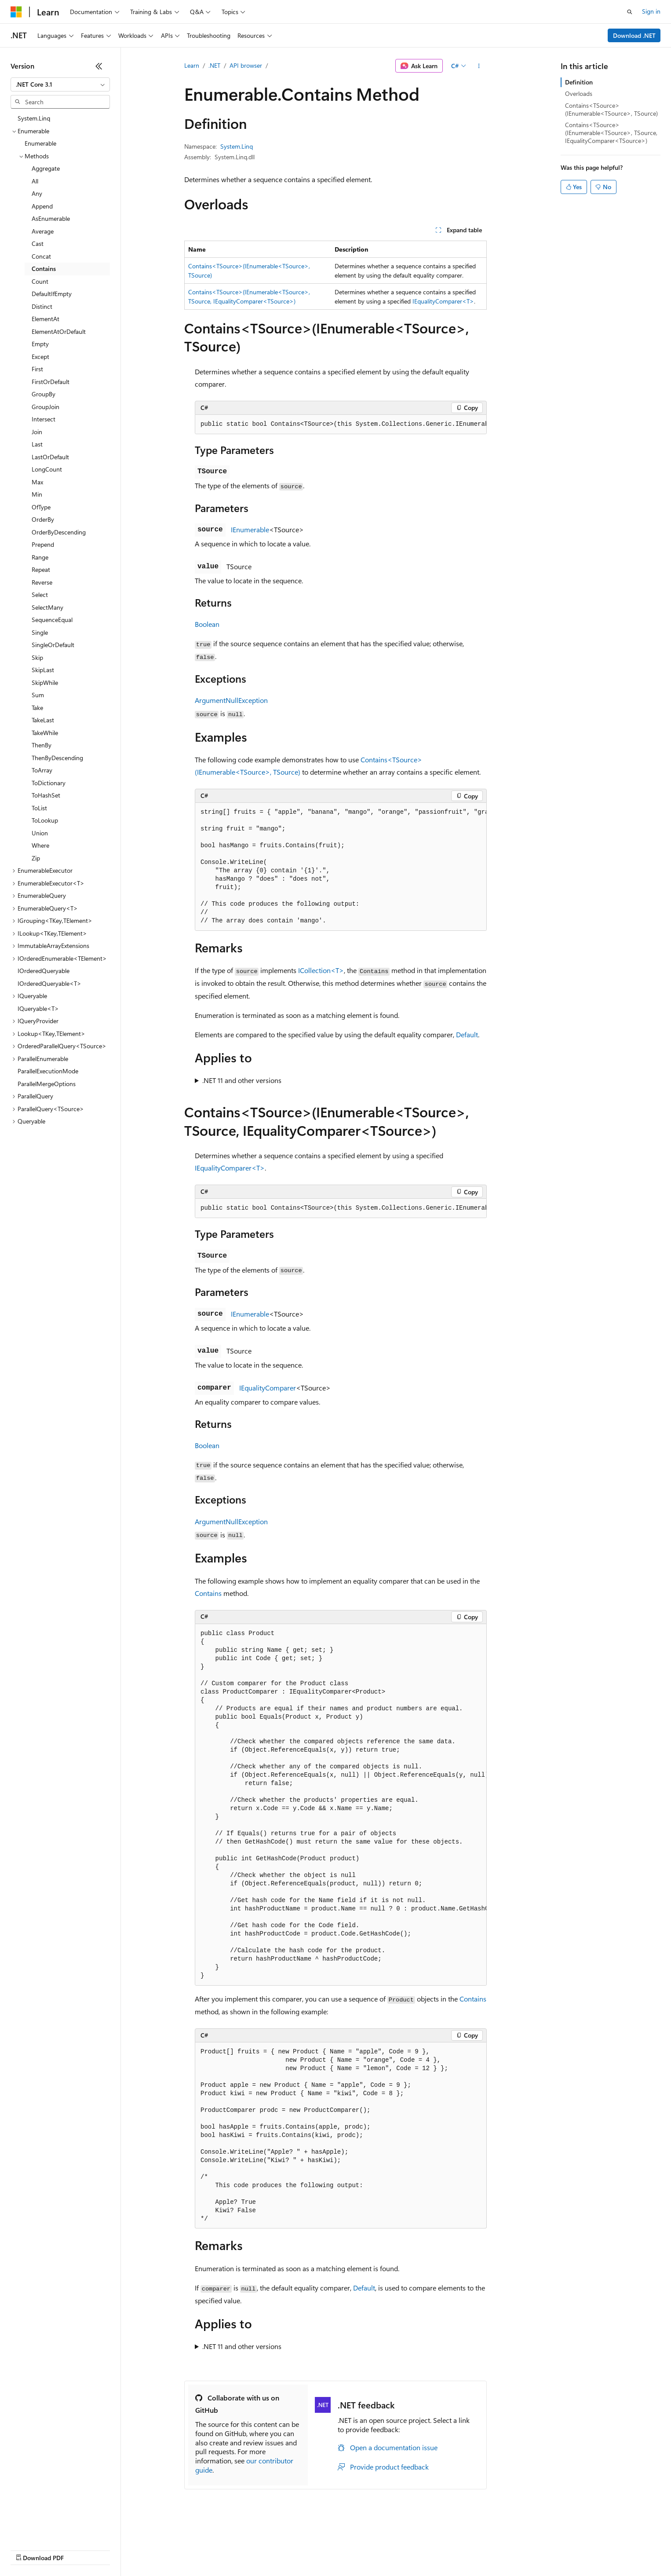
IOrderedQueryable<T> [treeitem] (49, 983)
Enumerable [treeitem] (40, 143)
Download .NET (634, 35)
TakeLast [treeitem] (43, 720)
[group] (341, 424)
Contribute (157, 2549)
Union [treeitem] (40, 833)
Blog (120, 2549)
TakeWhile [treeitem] (45, 732)
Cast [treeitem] (38, 243)
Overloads (578, 93)
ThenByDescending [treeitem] (57, 758)
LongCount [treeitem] (47, 469)
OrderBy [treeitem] (43, 519)
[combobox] (60, 84)
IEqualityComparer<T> (443, 301)
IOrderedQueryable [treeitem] (43, 970)
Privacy (192, 2549)
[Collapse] (99, 66)
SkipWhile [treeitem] (45, 682)
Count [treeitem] (40, 281)
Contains (208, 1593)
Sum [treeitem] (38, 695)
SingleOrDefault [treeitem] (53, 644)
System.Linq (236, 146)
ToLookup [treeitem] (45, 820)
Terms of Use (321, 2549)
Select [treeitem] (40, 594)
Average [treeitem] (43, 231)
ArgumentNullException (231, 700)
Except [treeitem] (40, 356)
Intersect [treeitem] (43, 419)
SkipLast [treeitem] (43, 670)
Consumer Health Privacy (253, 2549)
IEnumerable (250, 529)
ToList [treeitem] (39, 808)
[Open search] (629, 12)
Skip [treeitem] (37, 657)
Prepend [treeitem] (43, 544)
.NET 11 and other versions (241, 1080)
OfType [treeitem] (41, 507)
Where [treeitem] (40, 845)
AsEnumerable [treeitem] (51, 218)
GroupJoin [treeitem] (45, 406)
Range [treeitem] (40, 557)
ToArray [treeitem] (42, 770)
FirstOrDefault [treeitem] (50, 381)
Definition (579, 82)
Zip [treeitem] (36, 858)
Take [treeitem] (37, 707)
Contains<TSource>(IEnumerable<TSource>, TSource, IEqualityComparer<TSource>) (611, 133)
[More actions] (479, 66)
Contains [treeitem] (44, 268)
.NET (214, 65)
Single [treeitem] (40, 632)
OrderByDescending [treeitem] (59, 532)
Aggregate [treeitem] (46, 168)
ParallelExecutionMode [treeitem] (48, 1071)
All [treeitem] (35, 181)
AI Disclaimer (28, 2549)
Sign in (651, 11)
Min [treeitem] (37, 494)
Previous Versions (79, 2549)
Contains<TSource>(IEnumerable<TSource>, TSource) (611, 109)
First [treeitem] (37, 369)
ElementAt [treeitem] (45, 319)
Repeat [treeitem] (41, 569)
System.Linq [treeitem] (34, 118)
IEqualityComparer (267, 1387)
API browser (246, 65)
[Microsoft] (16, 12)
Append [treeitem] (42, 206)
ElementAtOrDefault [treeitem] (59, 331)
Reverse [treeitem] (42, 582)
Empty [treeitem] (40, 344)
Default (467, 1034)
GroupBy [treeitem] (43, 394)
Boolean (207, 624)
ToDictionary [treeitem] (49, 783)
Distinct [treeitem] (42, 306)
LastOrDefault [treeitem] (50, 457)
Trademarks (364, 2549)
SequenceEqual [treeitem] (52, 619)
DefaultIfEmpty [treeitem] (52, 293)
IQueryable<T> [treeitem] (38, 1008)
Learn (191, 65)
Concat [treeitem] (41, 256)
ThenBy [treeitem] (41, 745)
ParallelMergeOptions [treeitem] (47, 1083)
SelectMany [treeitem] (47, 607)
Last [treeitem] (37, 444)
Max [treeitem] (37, 482)
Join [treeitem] (37, 432)
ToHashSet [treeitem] (46, 795)
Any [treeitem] (37, 193)
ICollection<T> (321, 970)
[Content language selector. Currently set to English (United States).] (51, 2528)
